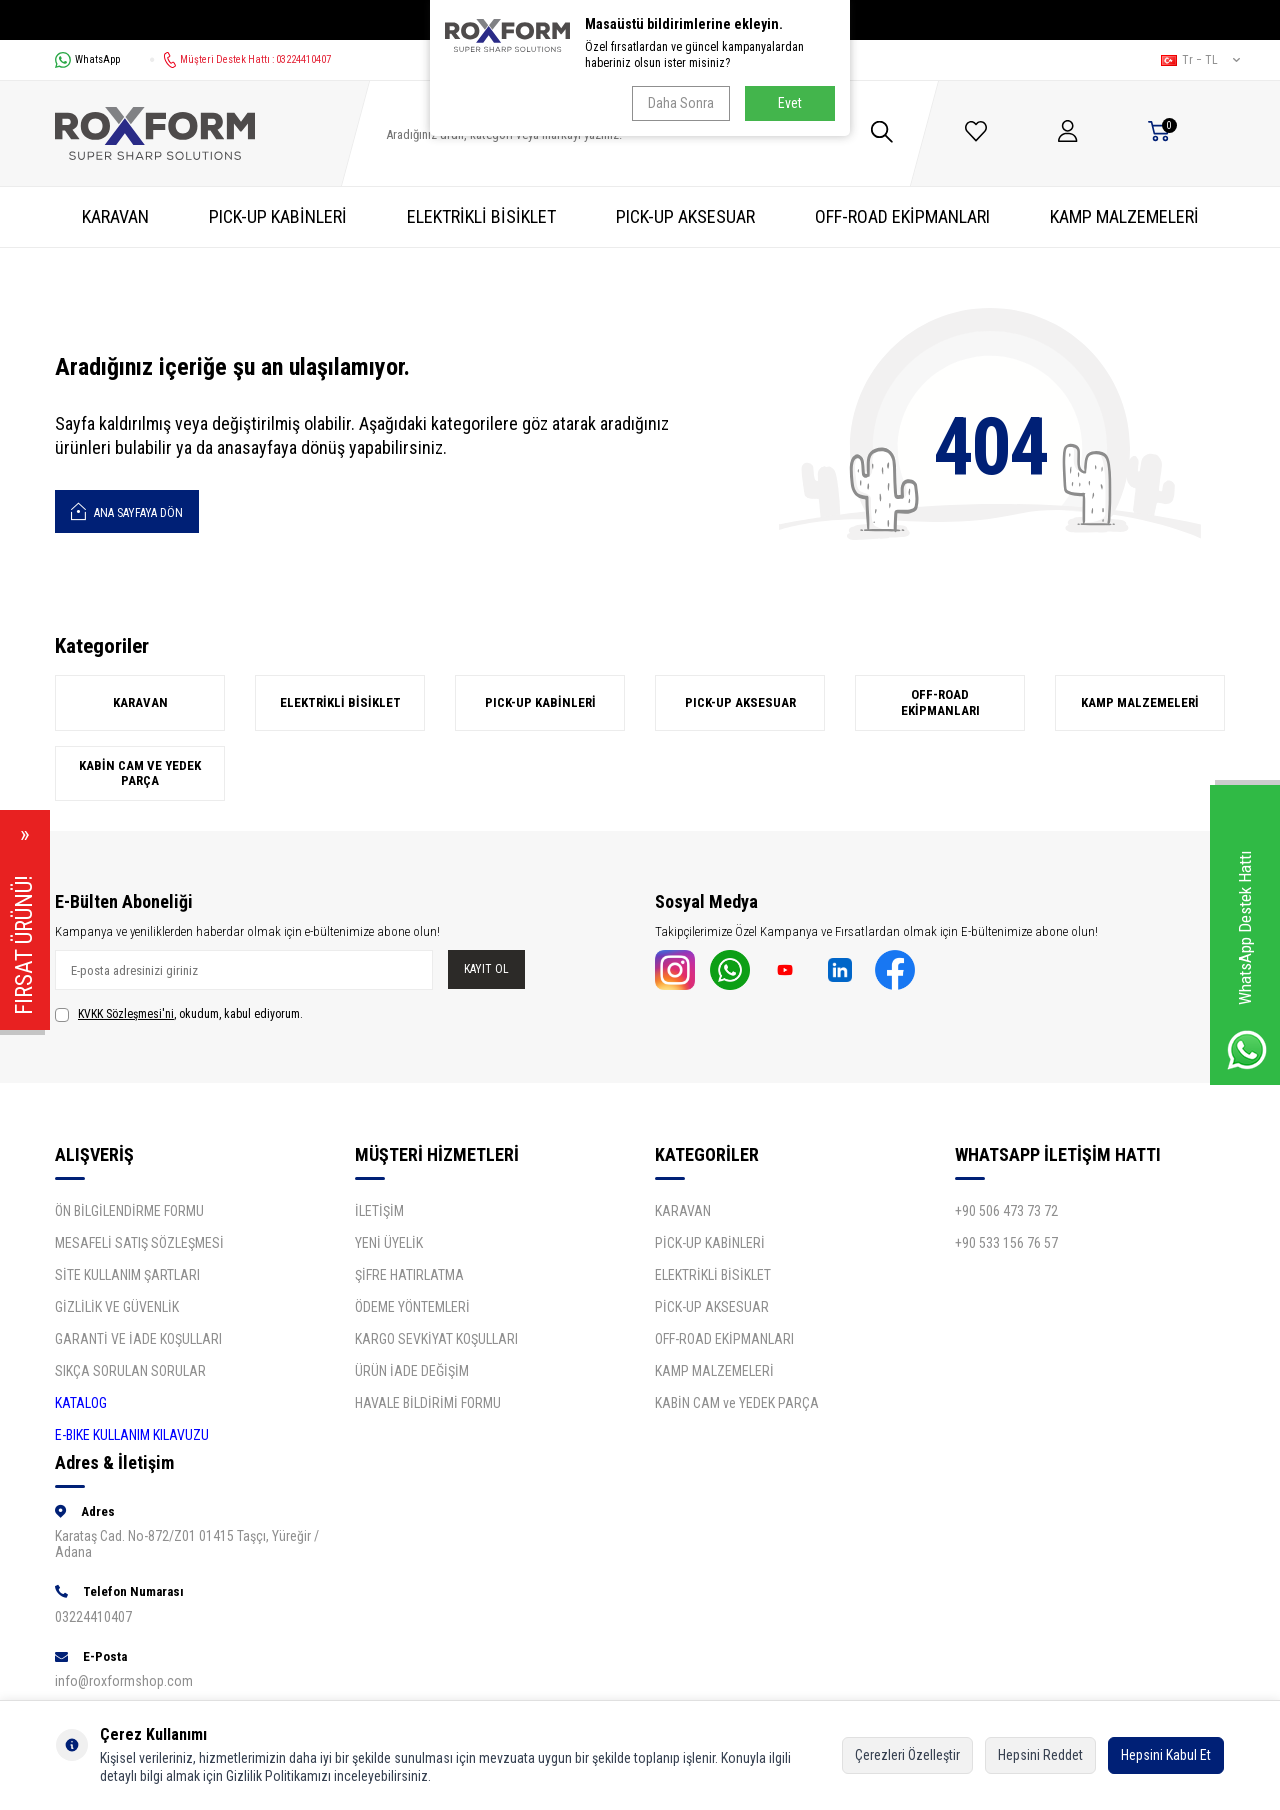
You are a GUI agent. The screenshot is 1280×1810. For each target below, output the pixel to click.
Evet (790, 103)
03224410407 (93, 1617)
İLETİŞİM (379, 1211)
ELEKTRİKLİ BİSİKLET (481, 216)
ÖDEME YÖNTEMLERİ (412, 1307)
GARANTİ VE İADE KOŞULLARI (138, 1339)
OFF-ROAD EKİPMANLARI (902, 216)
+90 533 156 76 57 (1006, 1243)
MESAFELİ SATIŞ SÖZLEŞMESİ (139, 1243)
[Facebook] (895, 970)
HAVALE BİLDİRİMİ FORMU (428, 1403)
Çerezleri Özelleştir (907, 1755)
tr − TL (1200, 60)
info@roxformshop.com (124, 1681)
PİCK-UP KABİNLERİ (710, 1243)
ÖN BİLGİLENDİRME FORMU (129, 1211)
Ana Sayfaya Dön (127, 510)
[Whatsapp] (730, 970)
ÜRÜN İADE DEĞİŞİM (412, 1371)
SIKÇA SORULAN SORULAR (130, 1371)
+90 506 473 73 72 (1006, 1211)
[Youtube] (785, 970)
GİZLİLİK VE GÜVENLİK (117, 1307)
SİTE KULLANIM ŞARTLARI (127, 1275)
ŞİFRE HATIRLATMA (409, 1275)
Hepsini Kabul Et (1166, 1755)
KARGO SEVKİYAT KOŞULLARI (436, 1339)
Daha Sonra (681, 103)
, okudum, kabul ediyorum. (179, 1014)
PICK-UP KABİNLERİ (278, 216)
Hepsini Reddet (1040, 1755)
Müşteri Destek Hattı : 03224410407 (240, 60)
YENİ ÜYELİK (389, 1243)
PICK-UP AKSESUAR (685, 216)
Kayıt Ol (486, 969)
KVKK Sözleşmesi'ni (126, 1014)
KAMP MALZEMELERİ (1124, 216)
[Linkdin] (840, 970)
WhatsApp (87, 60)
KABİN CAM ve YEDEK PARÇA (140, 773)
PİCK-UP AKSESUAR (712, 1307)
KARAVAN (115, 216)
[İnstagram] (675, 970)
